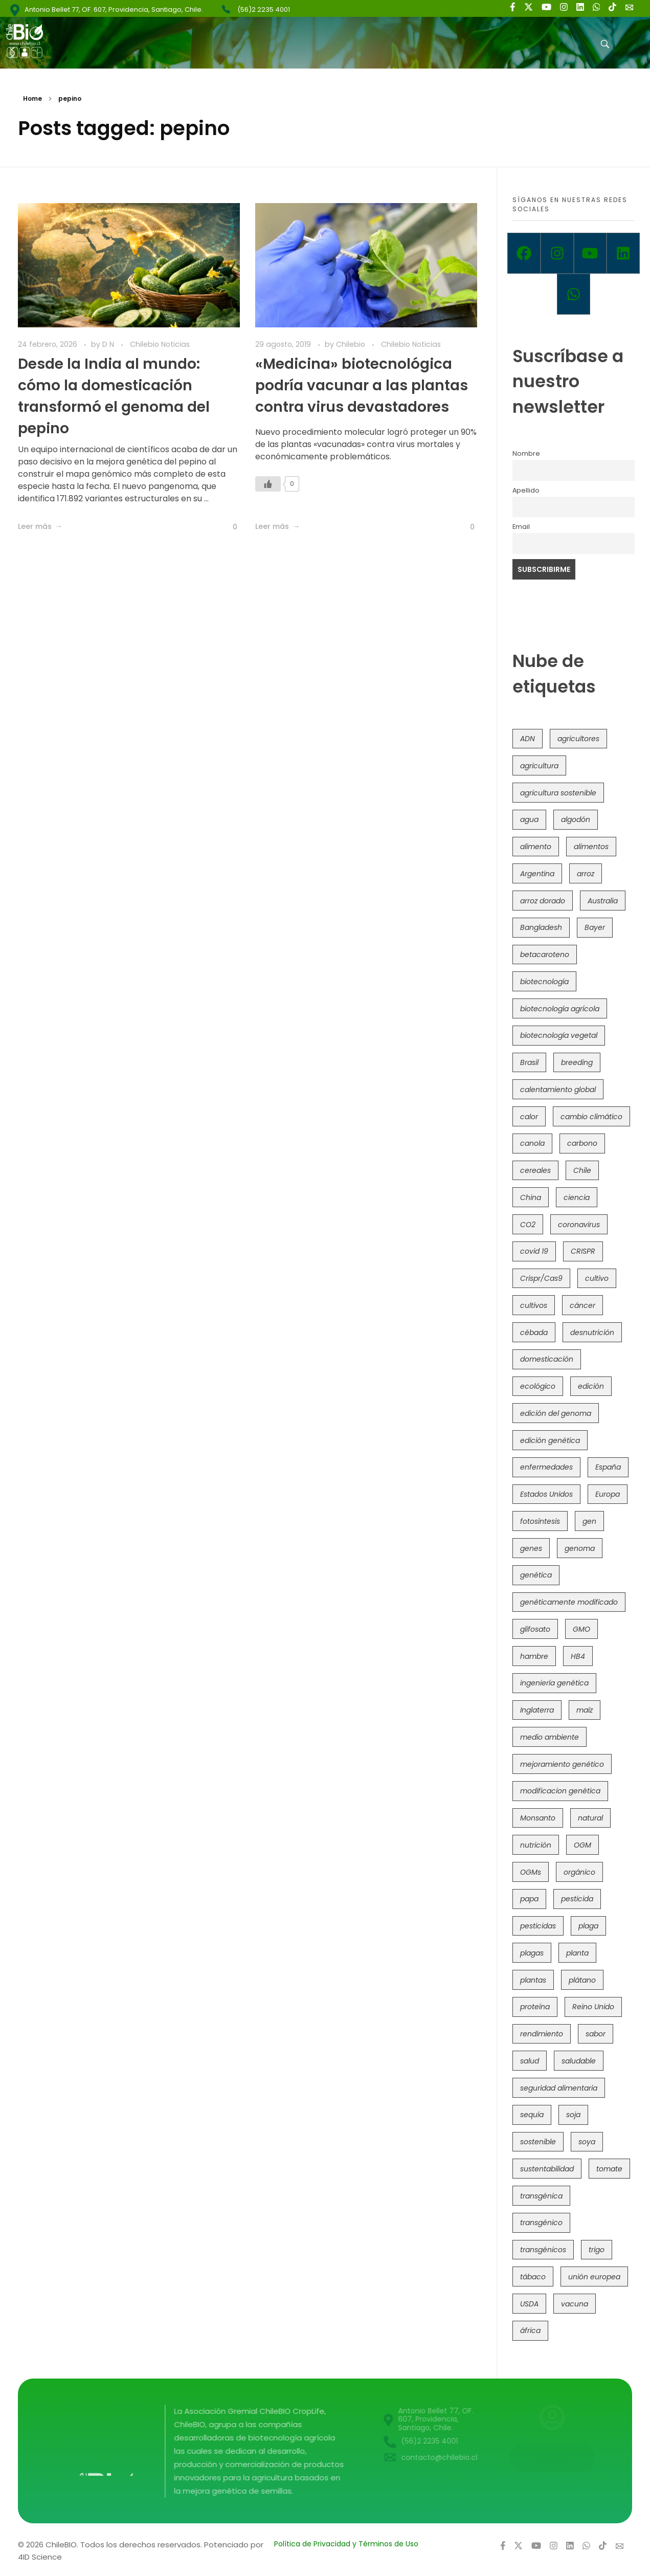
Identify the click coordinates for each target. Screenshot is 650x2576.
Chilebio (351, 344)
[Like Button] (227, 527)
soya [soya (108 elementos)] (586, 2142)
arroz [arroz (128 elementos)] (585, 874)
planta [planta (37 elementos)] (577, 1953)
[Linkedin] (623, 253)
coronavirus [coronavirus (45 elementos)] (579, 1224)
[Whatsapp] (573, 294)
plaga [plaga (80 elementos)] (588, 1926)
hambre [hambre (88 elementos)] (534, 1656)
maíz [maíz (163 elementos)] (584, 1710)
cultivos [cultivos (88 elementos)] (533, 1305)
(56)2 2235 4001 (263, 9)
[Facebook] (524, 253)
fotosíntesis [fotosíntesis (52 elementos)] (540, 1521)
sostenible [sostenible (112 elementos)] (538, 2142)
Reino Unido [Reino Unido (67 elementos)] (593, 2007)
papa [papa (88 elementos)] (529, 1899)
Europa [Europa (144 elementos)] (607, 1494)
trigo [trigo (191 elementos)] (596, 2250)
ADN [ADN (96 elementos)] (527, 739)
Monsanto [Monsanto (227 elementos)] (537, 1818)
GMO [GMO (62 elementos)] (581, 1629)
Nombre (526, 453)
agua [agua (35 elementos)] (529, 819)
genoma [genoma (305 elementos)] (580, 1548)
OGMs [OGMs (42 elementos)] (530, 1872)
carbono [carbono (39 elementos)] (582, 1143)
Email (521, 526)
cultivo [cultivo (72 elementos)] (597, 1278)
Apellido (526, 490)
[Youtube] (590, 253)
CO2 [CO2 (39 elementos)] (527, 1224)
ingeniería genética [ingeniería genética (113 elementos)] (554, 1683)
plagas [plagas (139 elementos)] (532, 1953)
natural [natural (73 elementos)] (590, 1818)
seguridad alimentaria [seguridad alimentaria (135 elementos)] (558, 2088)
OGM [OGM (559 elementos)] (582, 1845)
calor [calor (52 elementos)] (529, 1117)
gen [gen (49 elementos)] (589, 1521)
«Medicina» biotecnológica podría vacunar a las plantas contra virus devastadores (361, 385)
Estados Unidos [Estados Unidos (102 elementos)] (546, 1494)
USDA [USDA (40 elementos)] (529, 2304)
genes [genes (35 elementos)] (531, 1548)
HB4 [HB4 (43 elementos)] (578, 1656)
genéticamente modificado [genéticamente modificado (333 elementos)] (569, 1602)
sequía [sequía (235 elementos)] (532, 2114)
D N (109, 344)
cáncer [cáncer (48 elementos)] (582, 1305)
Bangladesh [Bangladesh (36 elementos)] (541, 927)
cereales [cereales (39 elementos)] (535, 1170)
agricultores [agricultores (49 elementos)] (578, 739)
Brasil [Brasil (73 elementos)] (529, 1062)
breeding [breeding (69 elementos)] (577, 1062)
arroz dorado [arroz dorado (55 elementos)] (542, 901)
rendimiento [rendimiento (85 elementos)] (541, 2034)
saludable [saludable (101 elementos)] (579, 2061)
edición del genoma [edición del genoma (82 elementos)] (555, 1413)
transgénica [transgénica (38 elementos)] (541, 2196)
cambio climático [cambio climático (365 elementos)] (591, 1117)
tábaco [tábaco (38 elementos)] (533, 2277)
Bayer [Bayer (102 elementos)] (595, 927)
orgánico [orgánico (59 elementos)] (579, 1872)
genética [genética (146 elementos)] (536, 1575)
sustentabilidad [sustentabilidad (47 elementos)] (547, 2169)
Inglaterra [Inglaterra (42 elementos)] (537, 1710)
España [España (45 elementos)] (608, 1467)
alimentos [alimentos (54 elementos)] (591, 846)
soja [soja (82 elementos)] (573, 2114)
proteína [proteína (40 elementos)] (535, 2007)
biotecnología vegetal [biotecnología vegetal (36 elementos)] (558, 1035)
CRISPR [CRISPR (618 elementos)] (583, 1251)
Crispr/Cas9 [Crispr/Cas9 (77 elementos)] (541, 1278)
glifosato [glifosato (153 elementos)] (535, 1629)
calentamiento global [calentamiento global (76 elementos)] (558, 1089)
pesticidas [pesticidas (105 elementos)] (538, 1926)
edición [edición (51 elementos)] (591, 1386)
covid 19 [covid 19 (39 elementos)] (534, 1251)
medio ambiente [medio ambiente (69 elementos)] (549, 1737)
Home (32, 98)
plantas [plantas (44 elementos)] (533, 1980)
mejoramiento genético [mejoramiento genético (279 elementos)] (562, 1764)
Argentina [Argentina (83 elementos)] (537, 874)
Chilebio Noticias (160, 344)
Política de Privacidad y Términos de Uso (346, 2544)
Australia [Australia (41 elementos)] (603, 901)
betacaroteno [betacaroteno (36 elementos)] (544, 954)
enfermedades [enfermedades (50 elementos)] (546, 1467)
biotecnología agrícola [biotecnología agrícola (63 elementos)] (559, 1009)
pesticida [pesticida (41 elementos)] (577, 1899)
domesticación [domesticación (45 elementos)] (546, 1359)
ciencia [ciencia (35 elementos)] (577, 1197)
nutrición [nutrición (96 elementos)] (535, 1845)
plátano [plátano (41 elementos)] (582, 1980)
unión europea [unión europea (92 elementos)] (594, 2277)
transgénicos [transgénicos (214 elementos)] (543, 2250)
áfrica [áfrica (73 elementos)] (530, 2330)
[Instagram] (557, 253)
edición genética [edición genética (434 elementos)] (550, 1440)
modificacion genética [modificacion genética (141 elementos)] (560, 1791)
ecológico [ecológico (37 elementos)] (537, 1386)
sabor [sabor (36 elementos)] (596, 2034)
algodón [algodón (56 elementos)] (575, 819)
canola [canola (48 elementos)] (532, 1143)
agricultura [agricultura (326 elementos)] (539, 766)
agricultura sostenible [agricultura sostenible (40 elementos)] (558, 793)
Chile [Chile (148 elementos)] (582, 1170)
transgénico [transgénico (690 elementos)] (541, 2222)
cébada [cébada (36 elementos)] (534, 1332)
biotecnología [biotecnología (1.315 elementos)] (544, 981)
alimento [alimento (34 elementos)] (535, 846)
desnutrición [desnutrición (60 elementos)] (592, 1332)
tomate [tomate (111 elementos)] (609, 2169)
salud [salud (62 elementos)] (529, 2061)
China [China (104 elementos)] (530, 1197)
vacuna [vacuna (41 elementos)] (574, 2304)
